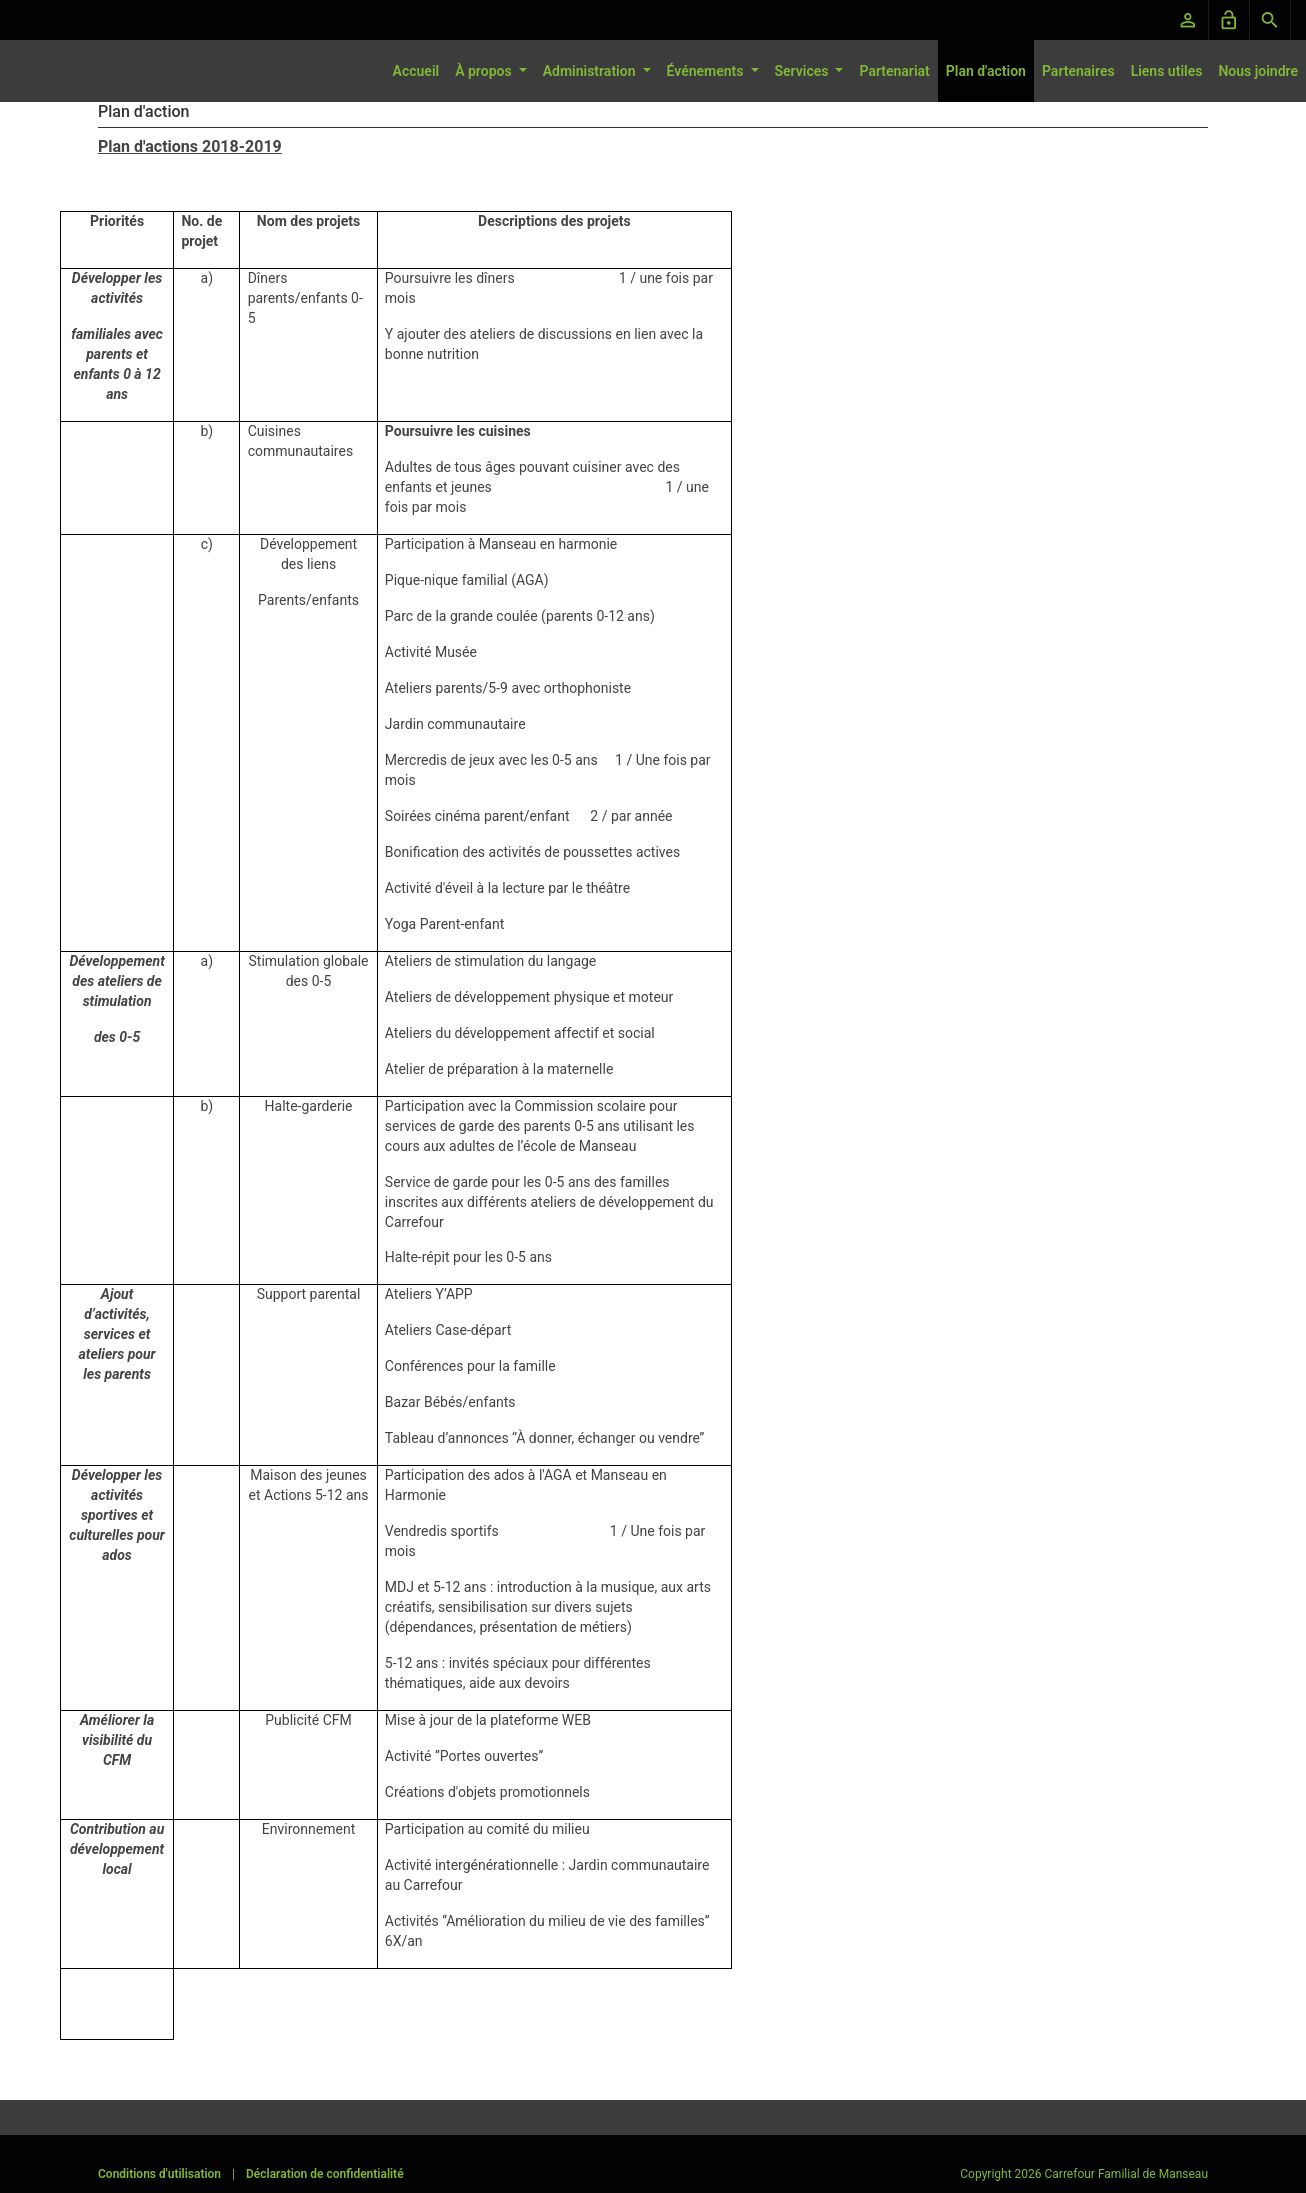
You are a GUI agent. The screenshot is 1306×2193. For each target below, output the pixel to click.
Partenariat (894, 71)
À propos (485, 71)
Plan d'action (986, 71)
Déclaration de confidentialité (325, 2174)
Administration (591, 71)
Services (803, 71)
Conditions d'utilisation (159, 2174)
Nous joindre (1258, 71)
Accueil (416, 71)
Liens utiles (1167, 71)
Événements (707, 71)
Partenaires (1078, 71)
